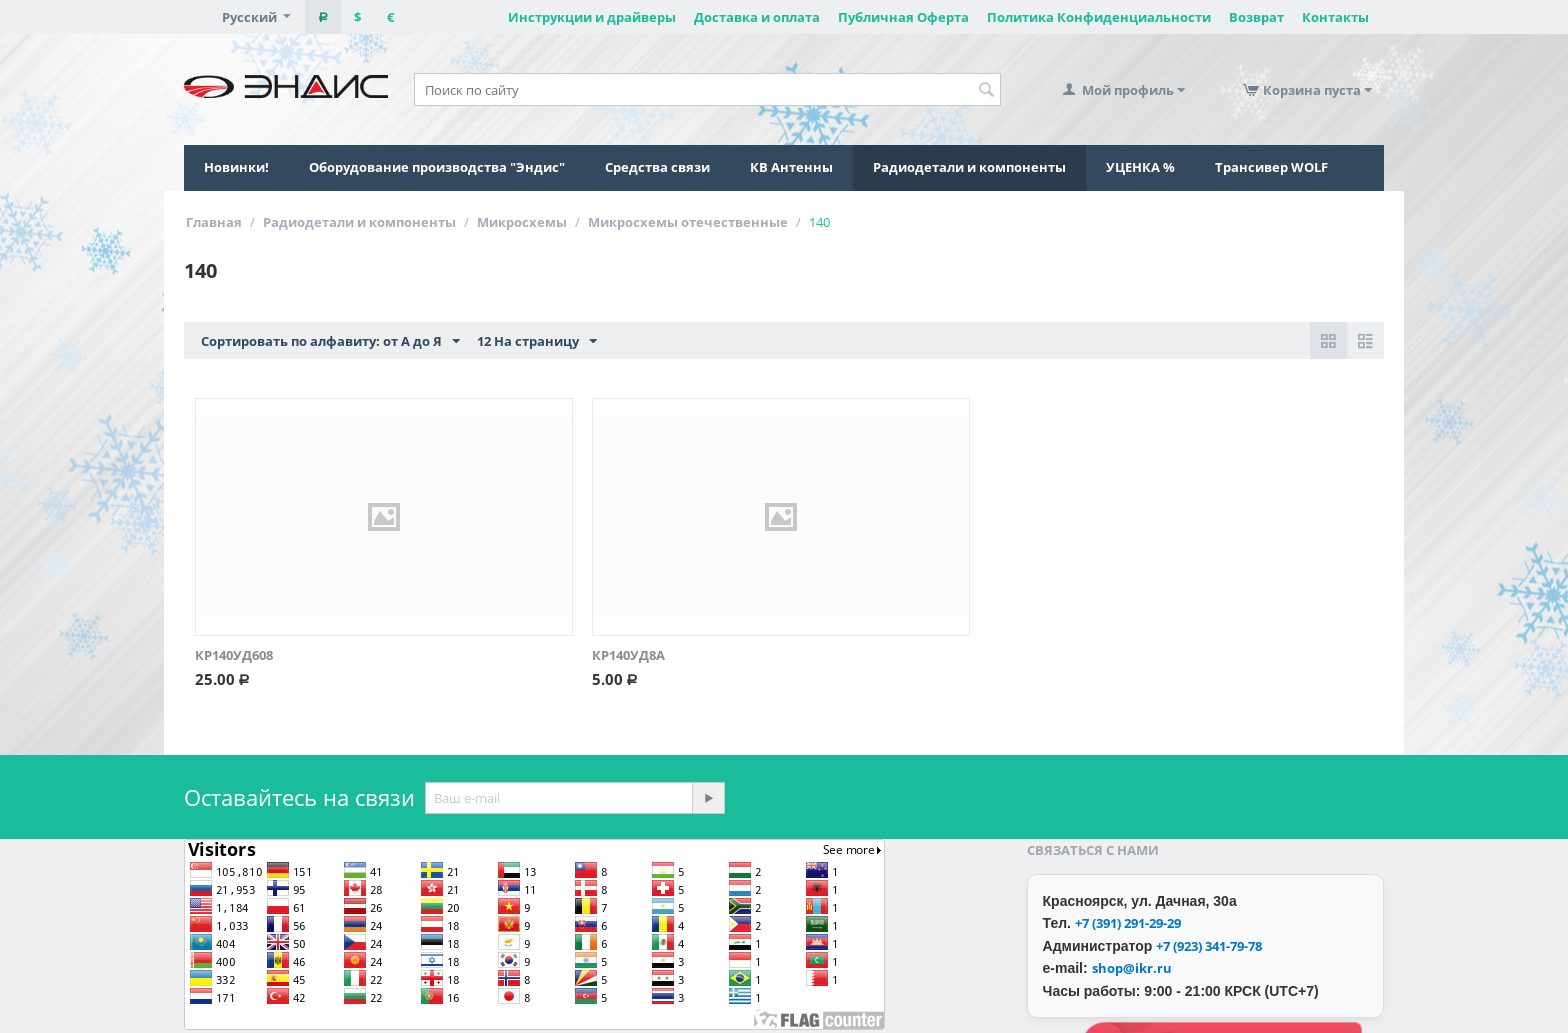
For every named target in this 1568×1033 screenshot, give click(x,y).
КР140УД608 (234, 655)
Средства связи (657, 167)
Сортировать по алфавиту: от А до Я (330, 342)
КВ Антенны (791, 167)
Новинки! (236, 167)
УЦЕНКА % (1140, 167)
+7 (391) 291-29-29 (1128, 923)
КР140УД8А (628, 655)
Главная (214, 222)
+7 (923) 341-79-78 (1209, 946)
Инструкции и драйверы (592, 17)
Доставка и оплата (757, 17)
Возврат (1256, 17)
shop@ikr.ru (1132, 968)
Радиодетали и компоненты (969, 167)
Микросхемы (522, 222)
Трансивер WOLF (1271, 167)
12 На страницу (537, 342)
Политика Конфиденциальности (1099, 17)
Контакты (1335, 17)
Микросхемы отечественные (688, 222)
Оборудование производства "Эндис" (437, 167)
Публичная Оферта (903, 17)
